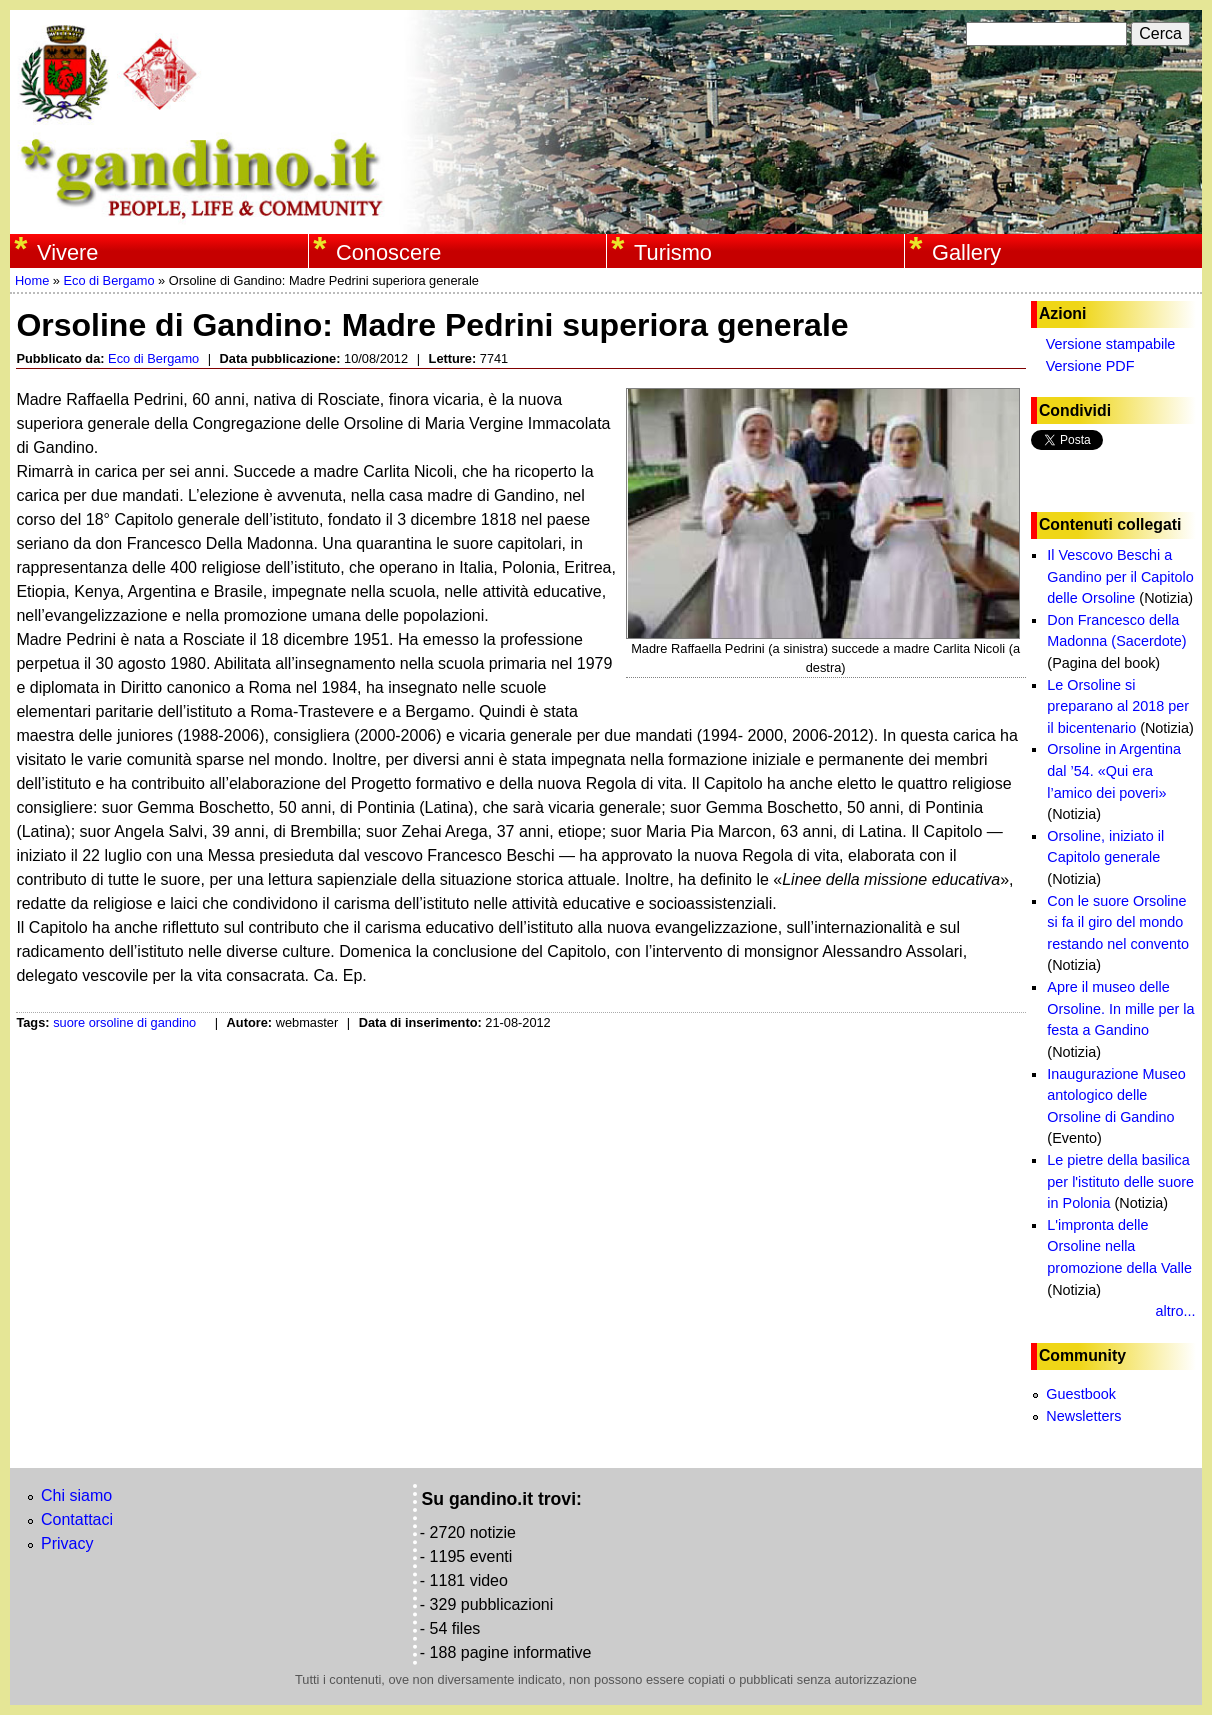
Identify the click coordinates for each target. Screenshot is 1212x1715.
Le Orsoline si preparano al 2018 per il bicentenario (1118, 706)
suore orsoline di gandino (124, 1022)
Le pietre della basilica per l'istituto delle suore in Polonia (1120, 1181)
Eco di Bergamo (108, 280)
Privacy (67, 1543)
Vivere (67, 252)
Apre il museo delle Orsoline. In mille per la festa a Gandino (1120, 1008)
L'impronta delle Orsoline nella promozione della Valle (1119, 1246)
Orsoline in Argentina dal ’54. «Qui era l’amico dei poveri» (1114, 770)
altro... (1176, 1311)
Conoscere (388, 252)
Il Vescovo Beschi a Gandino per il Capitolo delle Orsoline (1120, 576)
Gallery (966, 252)
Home (32, 280)
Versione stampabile (1111, 344)
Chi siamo (76, 1495)
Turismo (673, 252)
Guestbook (1081, 1394)
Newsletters (1083, 1416)
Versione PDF (1090, 366)
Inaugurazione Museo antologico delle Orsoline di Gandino (1116, 1095)
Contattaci (77, 1519)
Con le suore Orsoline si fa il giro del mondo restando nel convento (1118, 922)
